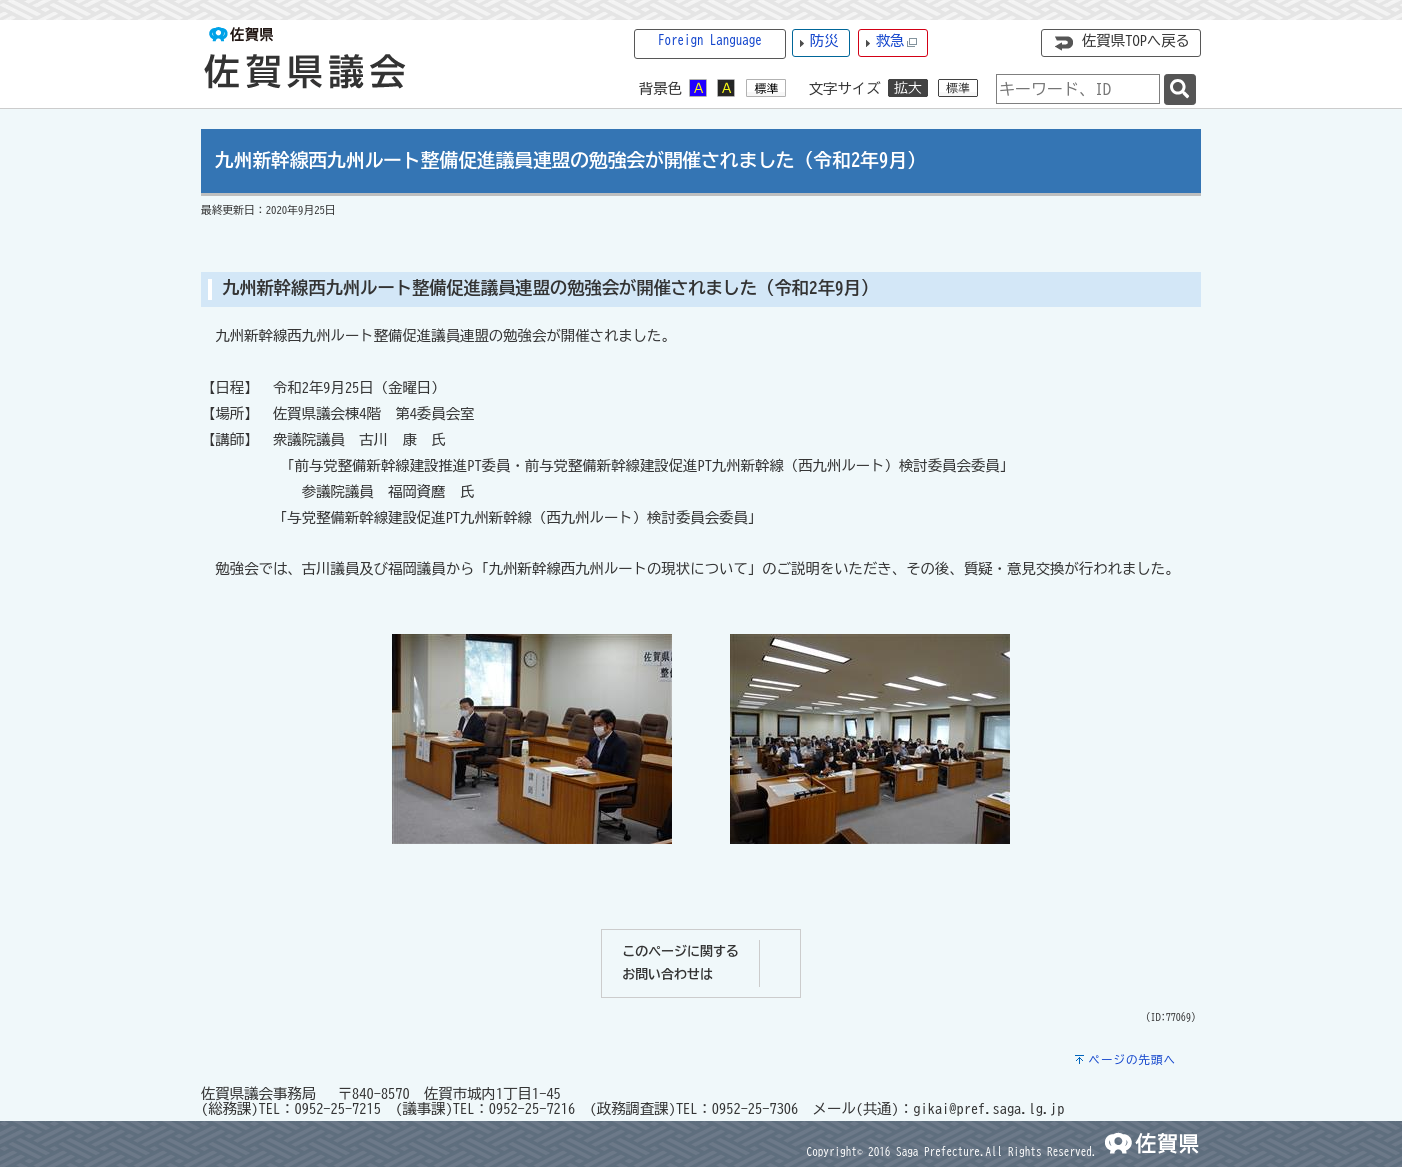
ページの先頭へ (1132, 1059)
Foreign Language (710, 40)
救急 (897, 41)
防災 (824, 40)
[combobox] (1078, 89)
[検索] (1180, 89)
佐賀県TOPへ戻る (1136, 40)
